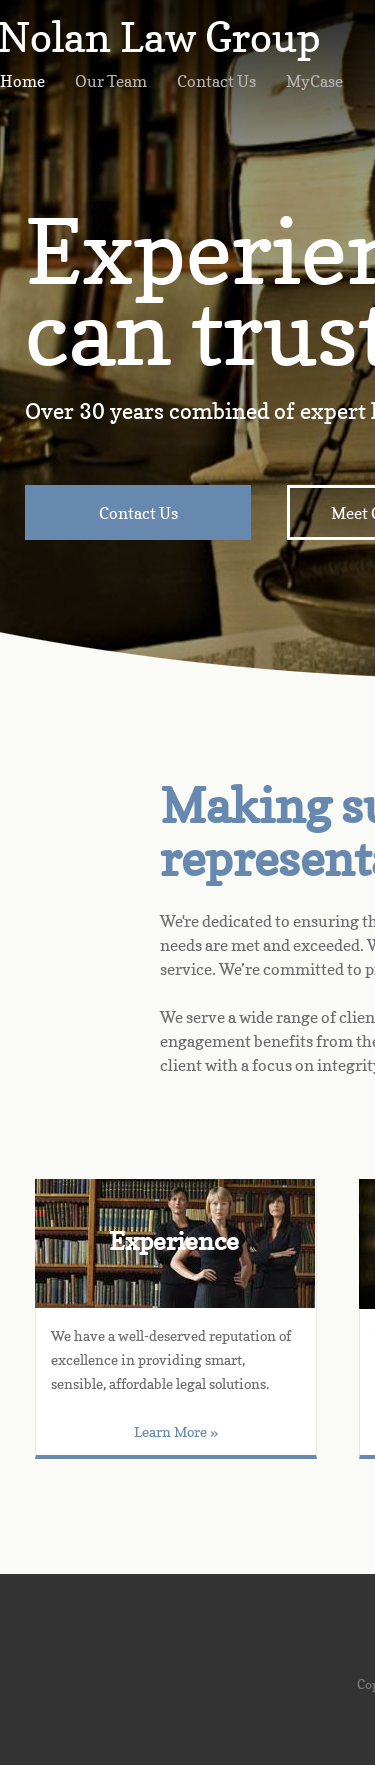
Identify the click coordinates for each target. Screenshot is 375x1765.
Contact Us (216, 81)
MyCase (314, 81)
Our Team (111, 81)
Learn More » (176, 1431)
